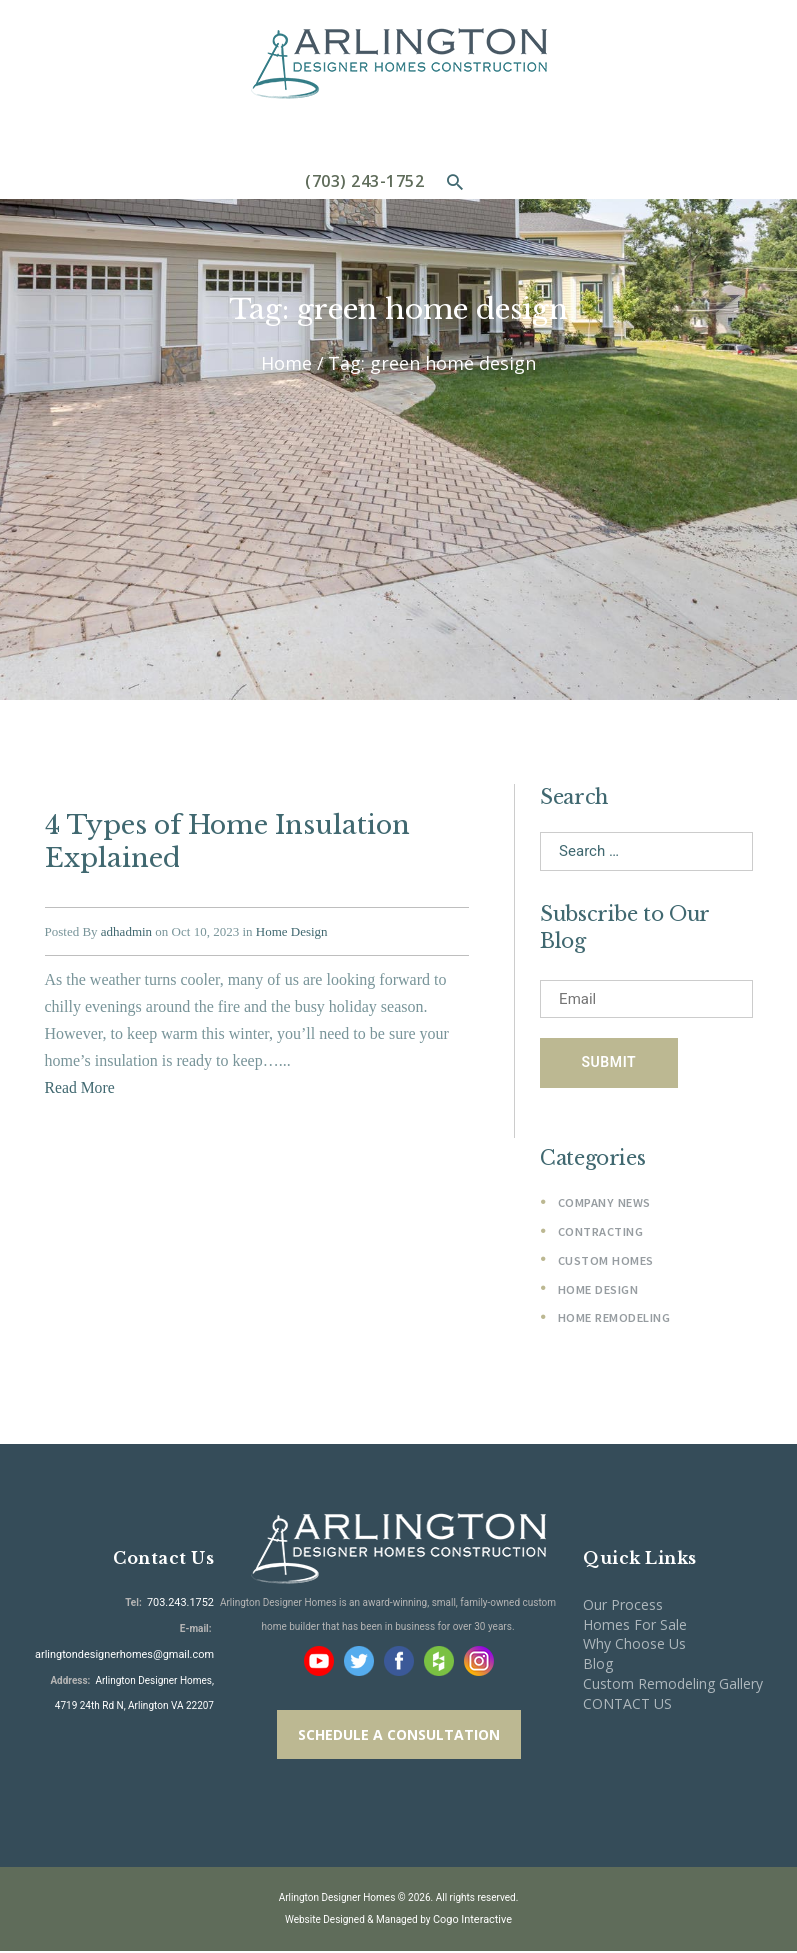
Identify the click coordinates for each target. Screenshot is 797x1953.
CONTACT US (627, 1705)
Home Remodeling (614, 1319)
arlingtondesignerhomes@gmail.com (132, 1653)
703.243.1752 (182, 1603)
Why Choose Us (634, 1645)
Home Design (292, 925)
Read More (81, 1081)
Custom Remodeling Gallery (673, 1685)
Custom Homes (605, 1262)
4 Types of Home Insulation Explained (222, 839)
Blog (598, 1665)
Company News (604, 1204)
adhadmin (126, 925)
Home (286, 363)
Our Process (623, 1606)
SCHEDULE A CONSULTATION (399, 1736)
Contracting (601, 1233)
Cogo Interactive (472, 1921)
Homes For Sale (635, 1625)
